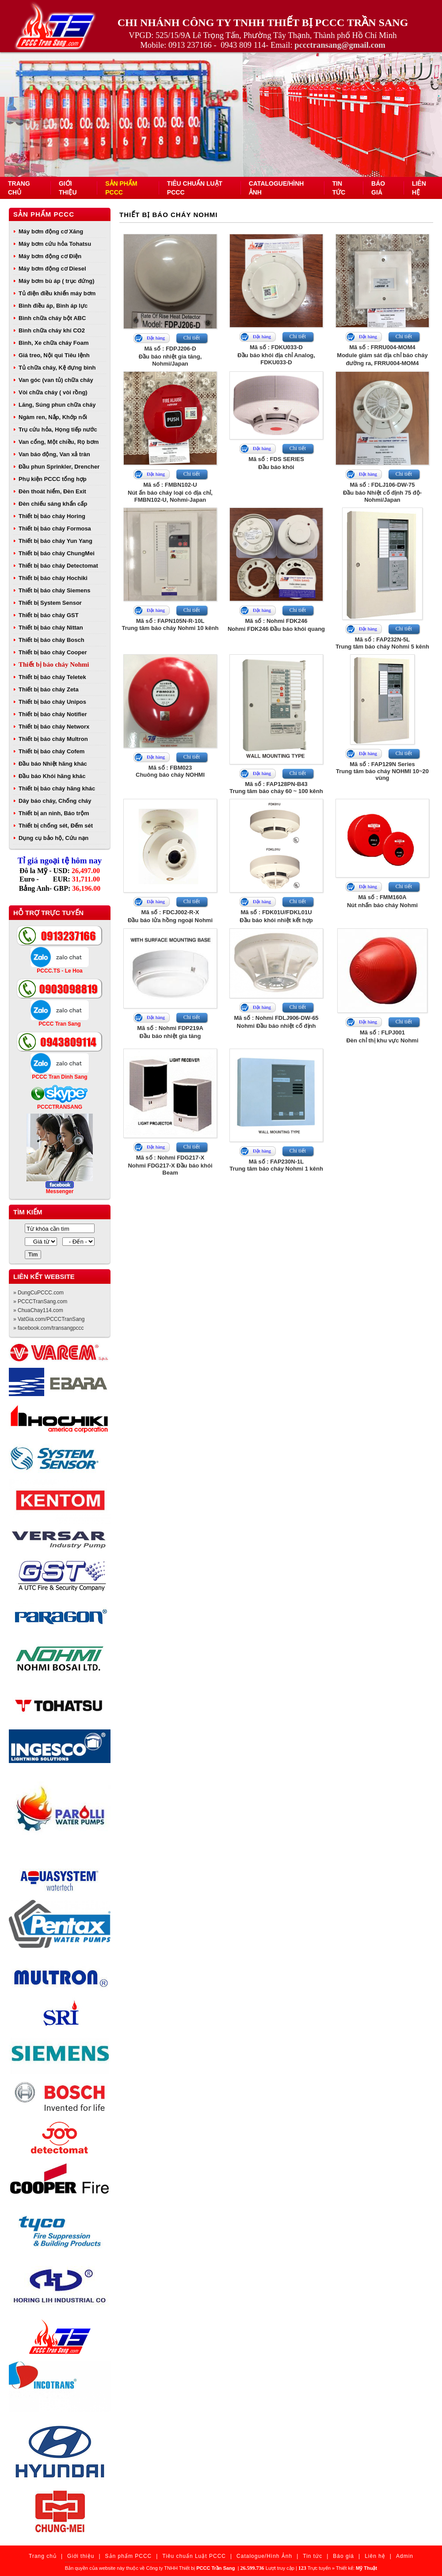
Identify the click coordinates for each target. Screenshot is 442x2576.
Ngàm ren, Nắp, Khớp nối (53, 417)
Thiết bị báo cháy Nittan (51, 627)
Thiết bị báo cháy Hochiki (53, 578)
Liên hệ (375, 2556)
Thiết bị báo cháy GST (49, 615)
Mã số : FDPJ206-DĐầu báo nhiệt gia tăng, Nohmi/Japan (170, 356)
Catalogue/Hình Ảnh (264, 2556)
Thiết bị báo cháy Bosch (51, 640)
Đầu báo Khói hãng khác (52, 776)
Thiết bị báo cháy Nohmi (54, 664)
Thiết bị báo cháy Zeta (49, 689)
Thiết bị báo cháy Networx (54, 726)
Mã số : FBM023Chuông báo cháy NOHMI (170, 771)
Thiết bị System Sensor (50, 602)
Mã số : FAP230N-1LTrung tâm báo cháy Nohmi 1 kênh (276, 1165)
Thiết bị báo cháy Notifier (53, 714)
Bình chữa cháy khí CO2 (52, 330)
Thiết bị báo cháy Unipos (52, 701)
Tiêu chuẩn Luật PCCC (194, 2556)
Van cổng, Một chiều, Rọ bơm (59, 442)
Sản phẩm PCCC (43, 214)
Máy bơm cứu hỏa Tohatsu (55, 243)
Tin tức (312, 2556)
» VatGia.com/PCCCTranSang (48, 1319)
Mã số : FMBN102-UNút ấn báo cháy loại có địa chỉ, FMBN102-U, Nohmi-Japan (170, 492)
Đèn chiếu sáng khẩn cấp (53, 503)
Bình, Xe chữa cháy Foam (54, 343)
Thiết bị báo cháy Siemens (54, 590)
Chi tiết (191, 338)
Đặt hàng (156, 337)
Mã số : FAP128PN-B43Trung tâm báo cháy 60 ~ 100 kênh (276, 787)
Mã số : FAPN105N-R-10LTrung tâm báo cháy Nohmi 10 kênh (170, 624)
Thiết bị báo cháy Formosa (55, 528)
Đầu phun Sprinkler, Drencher (59, 466)
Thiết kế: (356, 2568)
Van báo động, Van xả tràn (54, 454)
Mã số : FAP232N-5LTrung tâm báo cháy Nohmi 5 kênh (382, 643)
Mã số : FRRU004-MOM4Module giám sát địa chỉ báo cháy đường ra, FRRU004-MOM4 (382, 355)
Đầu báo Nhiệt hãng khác (53, 763)
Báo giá (343, 2556)
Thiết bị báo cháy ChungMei (57, 553)
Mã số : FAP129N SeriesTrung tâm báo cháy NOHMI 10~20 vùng (382, 771)
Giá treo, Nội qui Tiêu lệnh (54, 355)
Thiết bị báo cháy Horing (52, 516)
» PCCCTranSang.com (40, 1301)
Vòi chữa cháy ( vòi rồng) (53, 392)
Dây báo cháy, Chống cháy (55, 801)
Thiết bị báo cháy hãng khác (57, 788)
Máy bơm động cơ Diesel (52, 268)
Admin (404, 2556)
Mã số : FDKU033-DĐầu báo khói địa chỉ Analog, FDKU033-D (276, 355)
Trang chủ (43, 2556)
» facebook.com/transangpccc (48, 1328)
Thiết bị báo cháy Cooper (53, 652)
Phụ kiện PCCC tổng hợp (53, 479)
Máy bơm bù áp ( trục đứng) (57, 281)
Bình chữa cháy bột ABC (52, 318)
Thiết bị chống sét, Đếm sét (56, 825)
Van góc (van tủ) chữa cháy (56, 380)
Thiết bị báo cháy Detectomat (58, 565)
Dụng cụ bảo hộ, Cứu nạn (53, 838)
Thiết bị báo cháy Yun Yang (55, 541)
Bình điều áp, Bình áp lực (53, 305)
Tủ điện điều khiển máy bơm (57, 293)
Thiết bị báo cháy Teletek (52, 677)
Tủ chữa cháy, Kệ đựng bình (57, 367)
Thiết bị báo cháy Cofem (51, 751)
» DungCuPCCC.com (38, 1293)
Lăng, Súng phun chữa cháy (57, 404)
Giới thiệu (80, 2556)
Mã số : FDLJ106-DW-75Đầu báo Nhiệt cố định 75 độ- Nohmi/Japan (382, 492)
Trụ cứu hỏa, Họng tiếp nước (58, 429)
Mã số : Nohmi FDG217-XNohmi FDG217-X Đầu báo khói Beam (170, 1165)
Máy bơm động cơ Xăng (51, 231)
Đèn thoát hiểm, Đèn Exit (52, 491)
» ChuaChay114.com (38, 1310)
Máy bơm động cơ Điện (50, 256)
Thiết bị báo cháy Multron (53, 739)
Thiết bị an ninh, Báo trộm (54, 813)
